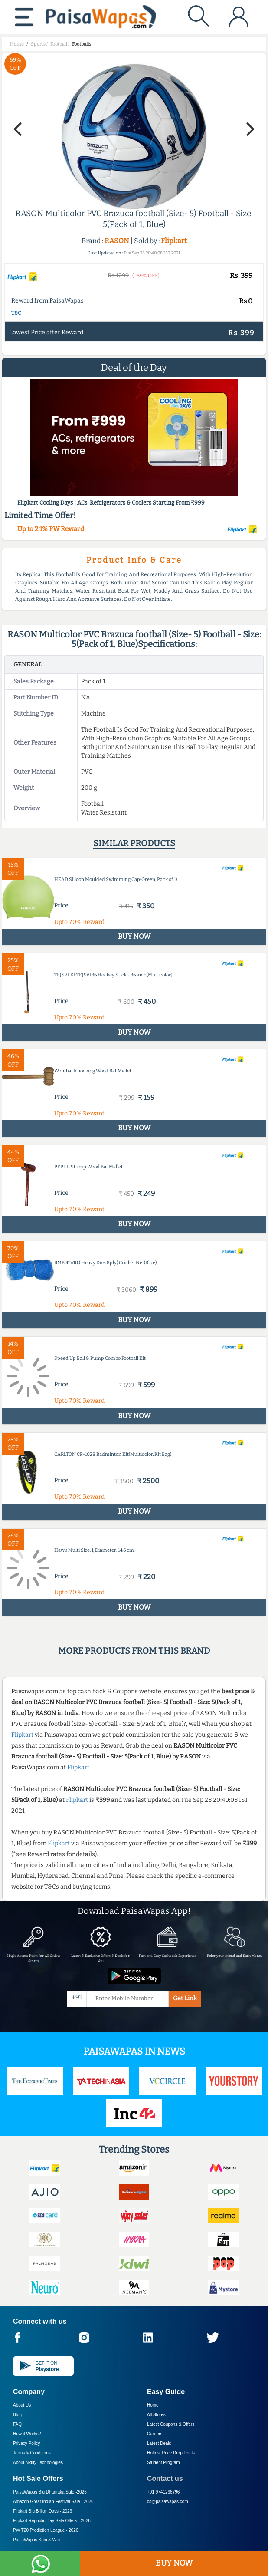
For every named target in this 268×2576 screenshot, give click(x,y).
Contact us (165, 2478)
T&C (16, 313)
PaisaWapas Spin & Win (36, 2539)
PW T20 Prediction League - (45, 2530)
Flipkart (174, 241)
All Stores (156, 2414)
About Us (22, 2405)
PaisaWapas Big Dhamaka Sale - (50, 2492)
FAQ (17, 2424)
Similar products (134, 843)
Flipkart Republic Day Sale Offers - (52, 2520)
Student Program (163, 2462)
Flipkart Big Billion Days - (42, 2511)
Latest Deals (159, 2443)
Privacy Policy (26, 2443)
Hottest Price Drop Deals (171, 2453)
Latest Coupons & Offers (170, 2424)
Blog (17, 2414)
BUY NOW (174, 2563)
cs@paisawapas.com (167, 2501)
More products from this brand (134, 1651)
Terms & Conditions (32, 2453)
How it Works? (27, 2433)
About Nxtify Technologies (38, 2462)
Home (153, 2405)
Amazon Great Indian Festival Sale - (53, 2501)
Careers (155, 2433)
